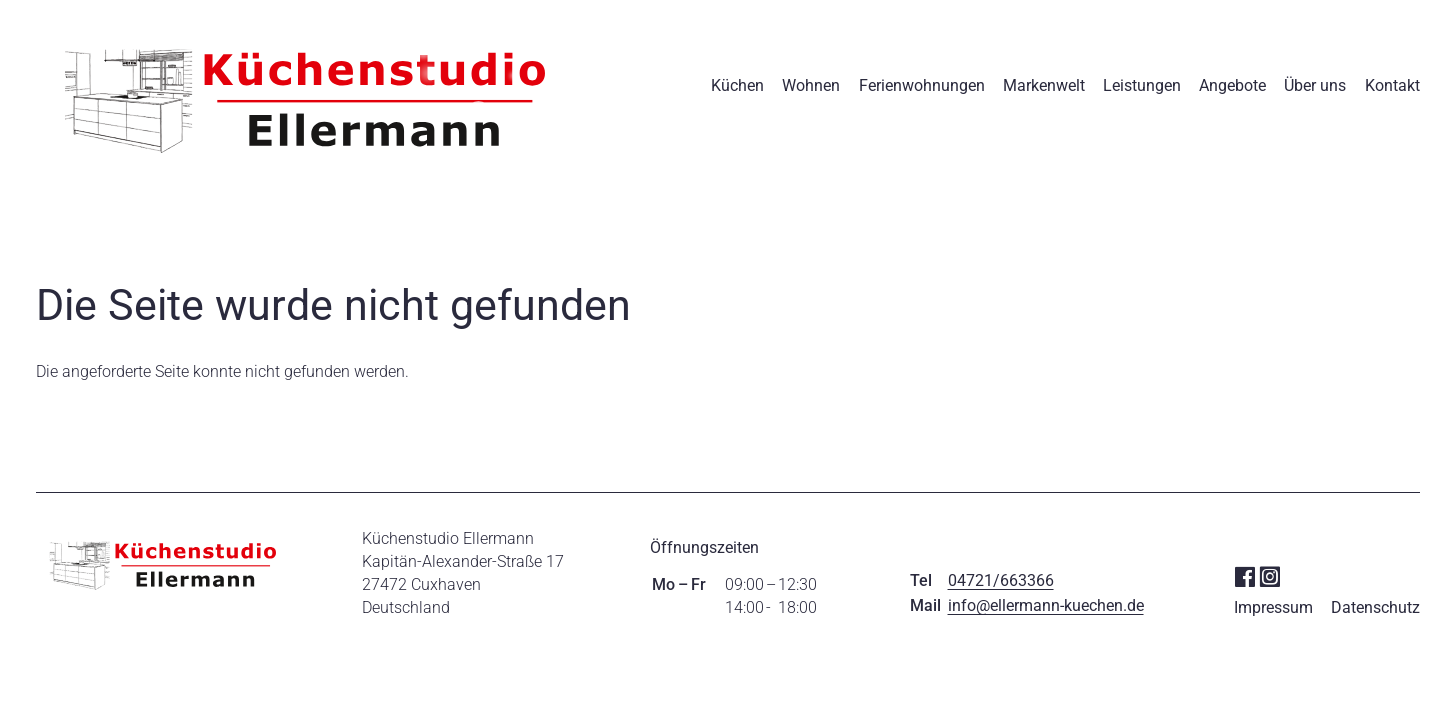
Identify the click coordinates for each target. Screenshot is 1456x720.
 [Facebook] (1244, 575)
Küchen (737, 85)
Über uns (1315, 85)
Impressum (1273, 607)
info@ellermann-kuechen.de (1046, 605)
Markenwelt (1044, 85)
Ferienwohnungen (922, 85)
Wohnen (811, 85)
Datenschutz (1375, 607)
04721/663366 (1001, 580)
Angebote (1232, 85)
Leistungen (1142, 85)
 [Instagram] (1269, 575)
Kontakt (1392, 85)
